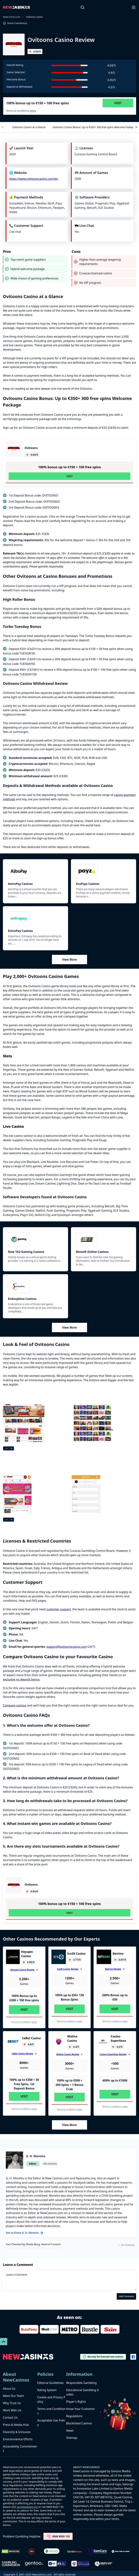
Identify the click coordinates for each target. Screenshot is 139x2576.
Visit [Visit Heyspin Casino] (24, 2010)
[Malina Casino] (58, 2041)
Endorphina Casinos (22, 1299)
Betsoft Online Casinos (92, 1252)
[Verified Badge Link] (51, 2551)
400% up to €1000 (114, 2080)
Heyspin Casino (27, 1954)
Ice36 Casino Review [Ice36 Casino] (67, 1969)
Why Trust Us (12, 2403)
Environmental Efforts (17, 2439)
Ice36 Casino (76, 1954)
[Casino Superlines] (103, 2041)
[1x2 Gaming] (35, 1239)
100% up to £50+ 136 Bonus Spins (69, 1997)
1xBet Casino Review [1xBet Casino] (22, 2053)
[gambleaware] (74, 2551)
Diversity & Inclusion (17, 2432)
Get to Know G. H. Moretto (24, 2232)
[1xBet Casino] (13, 2041)
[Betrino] (104, 1957)
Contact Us (10, 2417)
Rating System (47, 2390)
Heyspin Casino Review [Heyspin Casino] (22, 1969)
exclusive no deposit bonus (21, 1679)
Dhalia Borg (33, 2244)
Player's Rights (76, 2402)
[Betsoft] (103, 1239)
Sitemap (71, 2438)
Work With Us (12, 2410)
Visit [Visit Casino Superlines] (115, 2094)
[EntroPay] (35, 918)
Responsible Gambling (81, 2383)
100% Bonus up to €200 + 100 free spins (24, 1998)
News (69, 2430)
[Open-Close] (134, 7)
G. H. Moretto (35, 2156)
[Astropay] (35, 871)
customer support (59, 1609)
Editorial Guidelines (50, 2383)
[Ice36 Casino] (58, 1957)
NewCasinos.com (11, 17)
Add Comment (126, 2296)
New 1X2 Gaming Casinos (26, 1252)
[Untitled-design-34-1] (98, 2551)
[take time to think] (121, 2551)
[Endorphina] (35, 1286)
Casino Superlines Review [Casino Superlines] (113, 2054)
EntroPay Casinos (20, 931)
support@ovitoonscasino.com (66, 1647)
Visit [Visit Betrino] (115, 2009)
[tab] (6, 1448)
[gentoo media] (34, 2564)
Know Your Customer (80, 2409)
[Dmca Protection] (11, 2551)
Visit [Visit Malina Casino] (69, 2097)
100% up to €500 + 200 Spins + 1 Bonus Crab (69, 2084)
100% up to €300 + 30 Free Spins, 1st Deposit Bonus (24, 2084)
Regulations (74, 2416)
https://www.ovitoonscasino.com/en (31, 179)
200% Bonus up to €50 (115, 1997)
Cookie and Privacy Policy (51, 2399)
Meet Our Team (13, 2396)
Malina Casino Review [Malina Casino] (67, 2054)
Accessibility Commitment (20, 2448)
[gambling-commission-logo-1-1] (11, 2563)
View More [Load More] (69, 960)
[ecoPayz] (103, 871)
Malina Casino (72, 2038)
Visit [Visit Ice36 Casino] (69, 2009)
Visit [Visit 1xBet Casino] (24, 2096)
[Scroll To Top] (3, 2341)
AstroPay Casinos (20, 884)
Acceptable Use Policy (51, 2422)
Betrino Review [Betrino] (113, 1969)
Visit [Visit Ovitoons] (118, 103)
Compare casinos (14, 1705)
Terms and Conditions (51, 2411)
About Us (9, 2389)
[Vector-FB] (133, 2357)
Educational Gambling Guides (82, 2392)
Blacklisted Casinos (79, 2423)
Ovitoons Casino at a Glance (28, 127)
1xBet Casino (31, 2038)
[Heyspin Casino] (13, 1957)
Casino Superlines (118, 2038)
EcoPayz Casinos (87, 884)
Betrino (118, 1954)
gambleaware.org (27, 2507)
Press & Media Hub (16, 2425)
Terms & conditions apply (21, 110)
